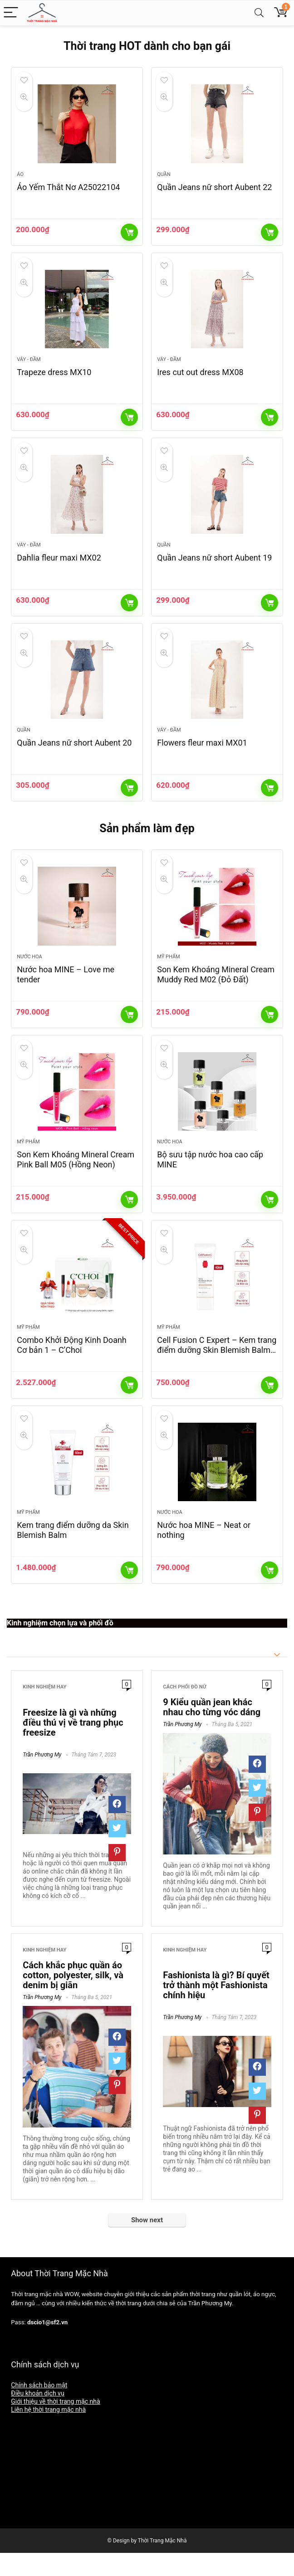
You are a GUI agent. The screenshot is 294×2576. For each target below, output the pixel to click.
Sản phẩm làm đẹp (147, 840)
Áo (20, 177)
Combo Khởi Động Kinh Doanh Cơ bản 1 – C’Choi (72, 1365)
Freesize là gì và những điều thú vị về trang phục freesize (73, 1745)
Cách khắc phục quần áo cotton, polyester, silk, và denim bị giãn (73, 1998)
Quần (164, 177)
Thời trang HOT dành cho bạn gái (147, 46)
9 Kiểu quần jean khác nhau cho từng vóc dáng (211, 1730)
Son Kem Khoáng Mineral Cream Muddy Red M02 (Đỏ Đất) (215, 989)
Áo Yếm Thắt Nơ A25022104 (68, 190)
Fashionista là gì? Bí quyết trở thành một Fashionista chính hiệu (216, 2008)
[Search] (259, 13)
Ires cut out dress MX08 (200, 378)
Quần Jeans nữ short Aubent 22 (214, 190)
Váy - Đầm (28, 365)
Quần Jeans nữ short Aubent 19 (214, 566)
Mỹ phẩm (168, 971)
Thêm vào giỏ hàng (129, 234)
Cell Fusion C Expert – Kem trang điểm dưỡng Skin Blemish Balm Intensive (216, 1370)
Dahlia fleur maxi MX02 (59, 566)
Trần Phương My (42, 1778)
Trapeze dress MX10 (54, 378)
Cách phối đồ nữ (184, 1710)
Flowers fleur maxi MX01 (202, 754)
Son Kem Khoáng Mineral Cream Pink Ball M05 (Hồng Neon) (75, 1177)
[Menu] (11, 13)
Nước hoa (29, 971)
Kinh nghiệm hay (44, 1710)
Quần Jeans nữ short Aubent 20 (74, 754)
